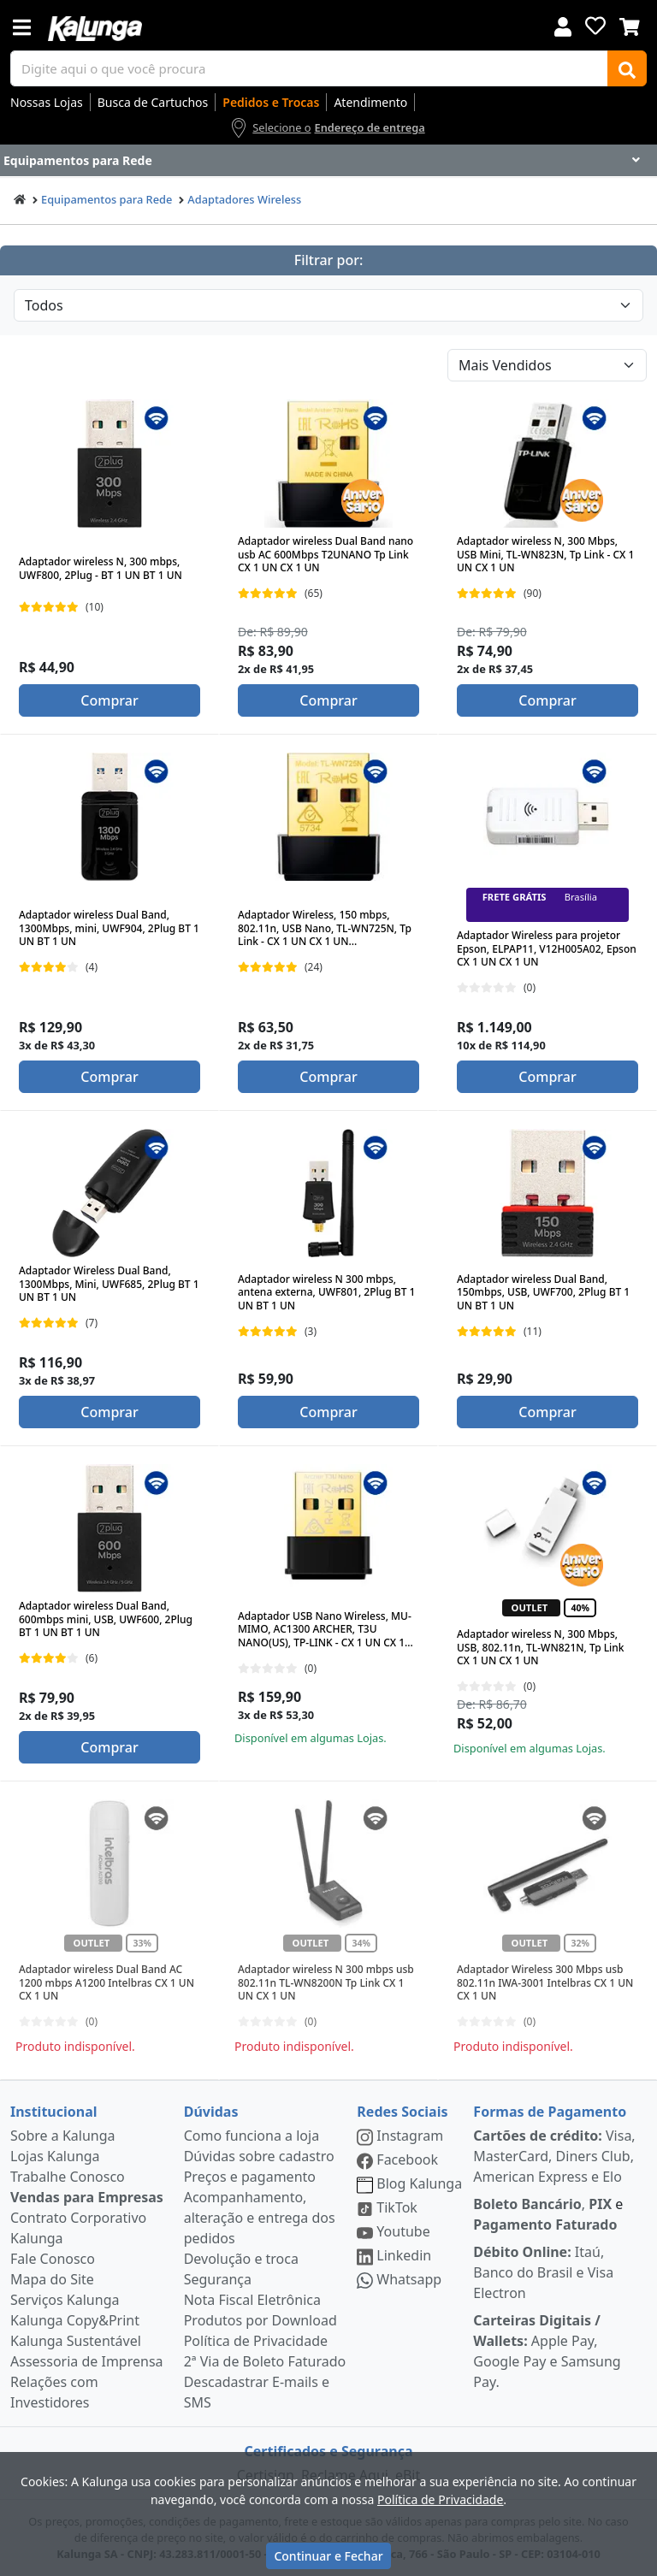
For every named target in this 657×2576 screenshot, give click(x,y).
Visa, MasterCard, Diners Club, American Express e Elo (554, 2156)
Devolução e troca (241, 2258)
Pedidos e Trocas (270, 102)
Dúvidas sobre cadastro (259, 2156)
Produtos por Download (260, 2320)
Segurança (218, 2279)
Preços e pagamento (250, 2176)
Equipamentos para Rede (106, 199)
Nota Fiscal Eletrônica (252, 2299)
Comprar (109, 700)
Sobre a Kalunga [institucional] (62, 2135)
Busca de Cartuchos (153, 102)
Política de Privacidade (256, 2340)
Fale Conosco (52, 2258)
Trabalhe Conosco (67, 2176)
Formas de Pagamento (549, 2111)
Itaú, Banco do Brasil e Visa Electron (543, 2272)
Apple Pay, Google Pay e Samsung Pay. (546, 2351)
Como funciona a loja (251, 2135)
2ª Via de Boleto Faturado (265, 2361)
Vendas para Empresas (86, 2197)
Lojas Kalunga (55, 2156)
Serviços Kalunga (64, 2299)
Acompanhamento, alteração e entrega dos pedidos (259, 2218)
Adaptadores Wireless (244, 199)
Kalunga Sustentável (75, 2340)
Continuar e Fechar (328, 2556)
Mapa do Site (52, 2279)
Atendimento (370, 102)
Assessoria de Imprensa (86, 2361)
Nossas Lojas (46, 102)
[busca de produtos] (309, 68)
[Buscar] (627, 68)
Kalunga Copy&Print (74, 2320)
